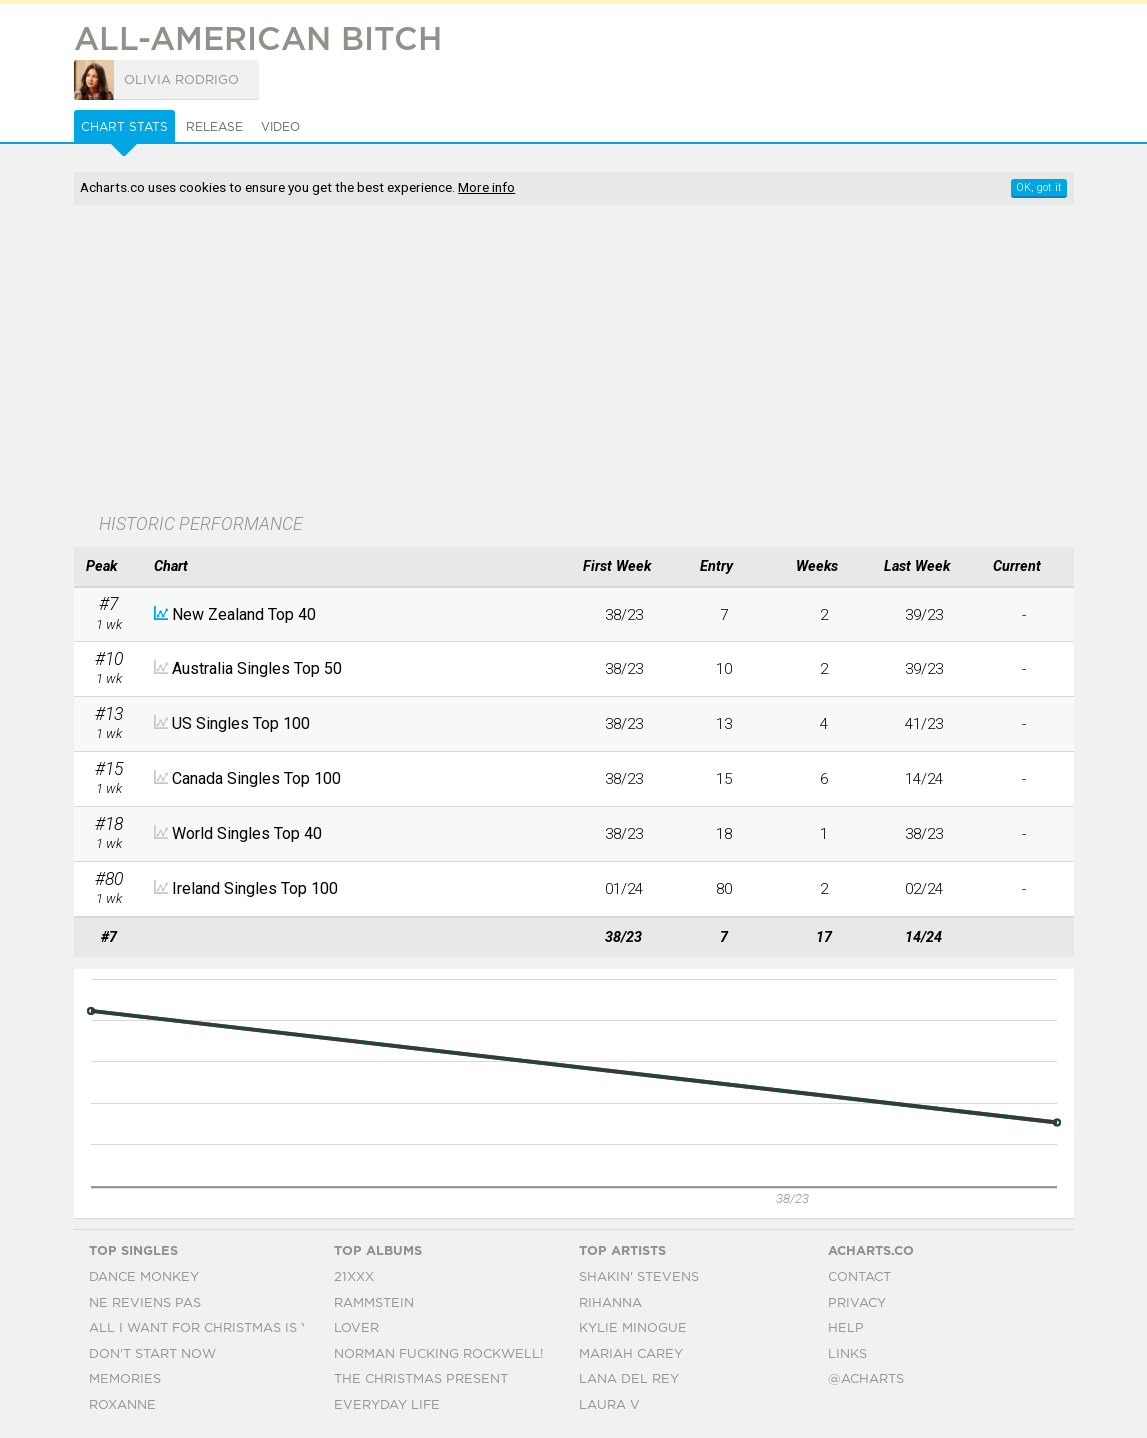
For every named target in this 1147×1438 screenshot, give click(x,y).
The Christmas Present (421, 1379)
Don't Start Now (152, 1354)
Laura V (609, 1405)
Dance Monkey (144, 1277)
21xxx (354, 1277)
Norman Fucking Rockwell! (438, 1354)
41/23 (924, 724)
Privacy (857, 1303)
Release (214, 127)
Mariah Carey (631, 1354)
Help (846, 1328)
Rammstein (374, 1303)
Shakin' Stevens (639, 1277)
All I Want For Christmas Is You (209, 1328)
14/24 (924, 779)
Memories (125, 1379)
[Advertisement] (512, 361)
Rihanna (610, 1303)
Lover (356, 1328)
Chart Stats (124, 127)
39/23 (924, 615)
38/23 (624, 615)
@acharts (866, 1379)
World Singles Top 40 (247, 833)
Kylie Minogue (633, 1328)
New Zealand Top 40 (244, 614)
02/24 (924, 889)
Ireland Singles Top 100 (255, 888)
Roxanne (122, 1405)
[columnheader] (109, 567)
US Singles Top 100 (241, 723)
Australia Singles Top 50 (257, 668)
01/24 (624, 889)
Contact (859, 1277)
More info (486, 187)
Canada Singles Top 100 (256, 778)
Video (280, 127)
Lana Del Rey (629, 1379)
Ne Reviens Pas (145, 1303)
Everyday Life (387, 1405)
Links (847, 1354)
